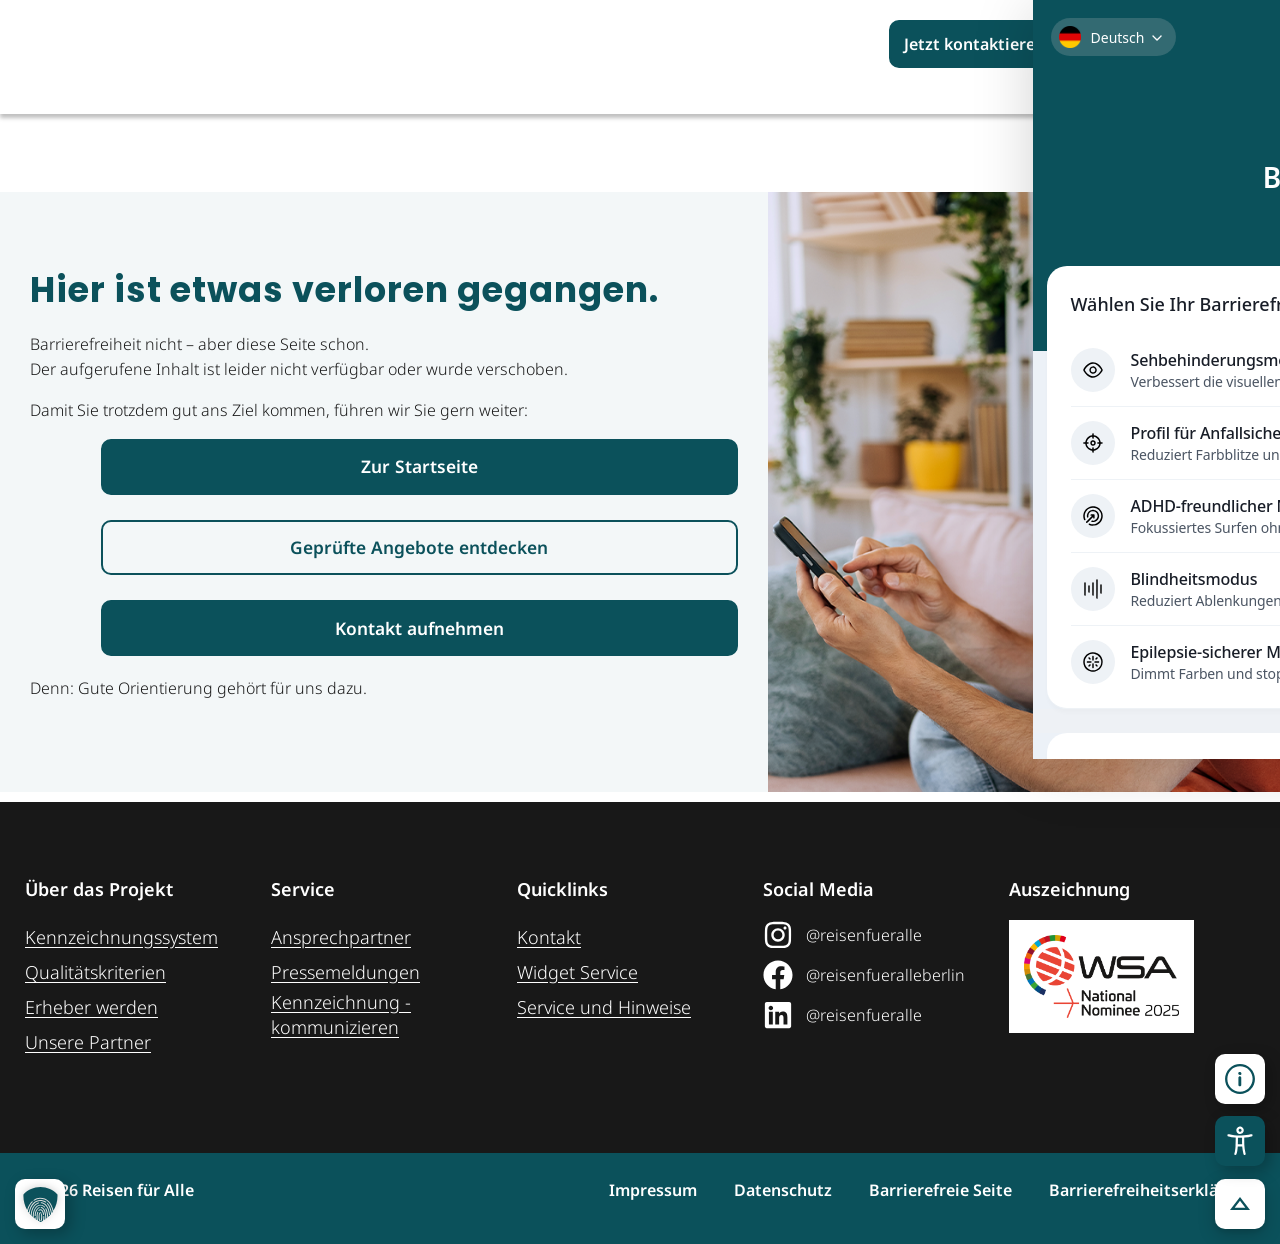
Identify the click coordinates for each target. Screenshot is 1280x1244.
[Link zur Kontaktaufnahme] (419, 636)
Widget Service (577, 972)
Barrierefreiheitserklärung (1152, 1190)
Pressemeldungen (345, 972)
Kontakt (549, 937)
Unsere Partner (88, 1042)
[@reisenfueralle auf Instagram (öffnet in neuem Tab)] (878, 935)
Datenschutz (737, 1190)
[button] (1240, 1079)
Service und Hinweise (604, 1007)
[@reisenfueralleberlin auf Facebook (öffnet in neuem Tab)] (878, 975)
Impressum (584, 1190)
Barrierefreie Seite (917, 1190)
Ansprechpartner (341, 937)
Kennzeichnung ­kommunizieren (341, 1014)
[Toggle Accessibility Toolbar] (1240, 1141)
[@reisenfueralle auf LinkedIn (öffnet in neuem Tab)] (878, 1015)
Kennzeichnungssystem (121, 937)
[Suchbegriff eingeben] (1145, 44)
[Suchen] (1231, 44)
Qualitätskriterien (95, 972)
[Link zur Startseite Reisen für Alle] (419, 468)
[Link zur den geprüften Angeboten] (419, 552)
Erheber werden (91, 1007)
